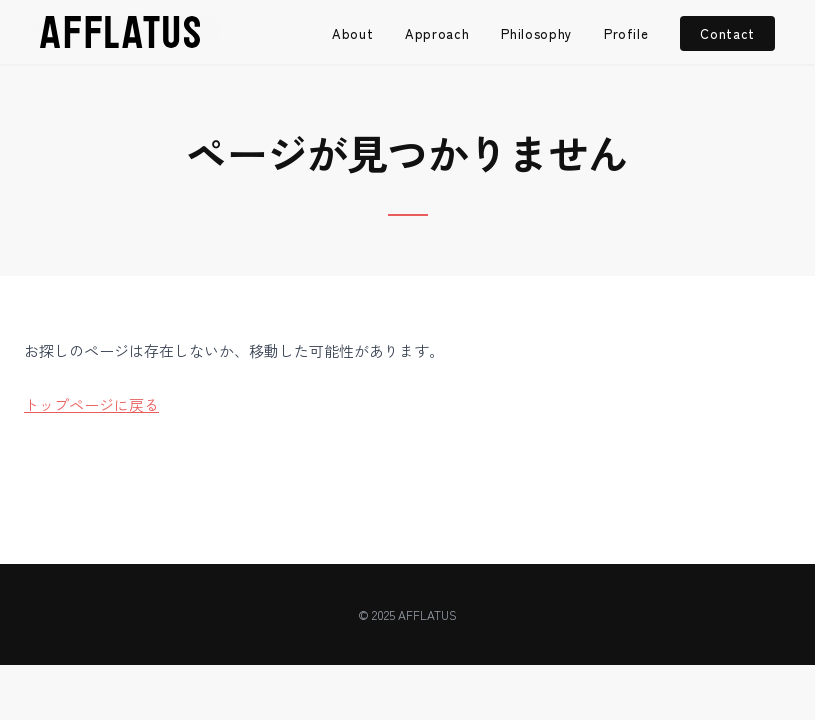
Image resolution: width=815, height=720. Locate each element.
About (352, 33)
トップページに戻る (91, 404)
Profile (626, 33)
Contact (727, 33)
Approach (437, 33)
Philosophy (536, 33)
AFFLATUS (427, 614)
